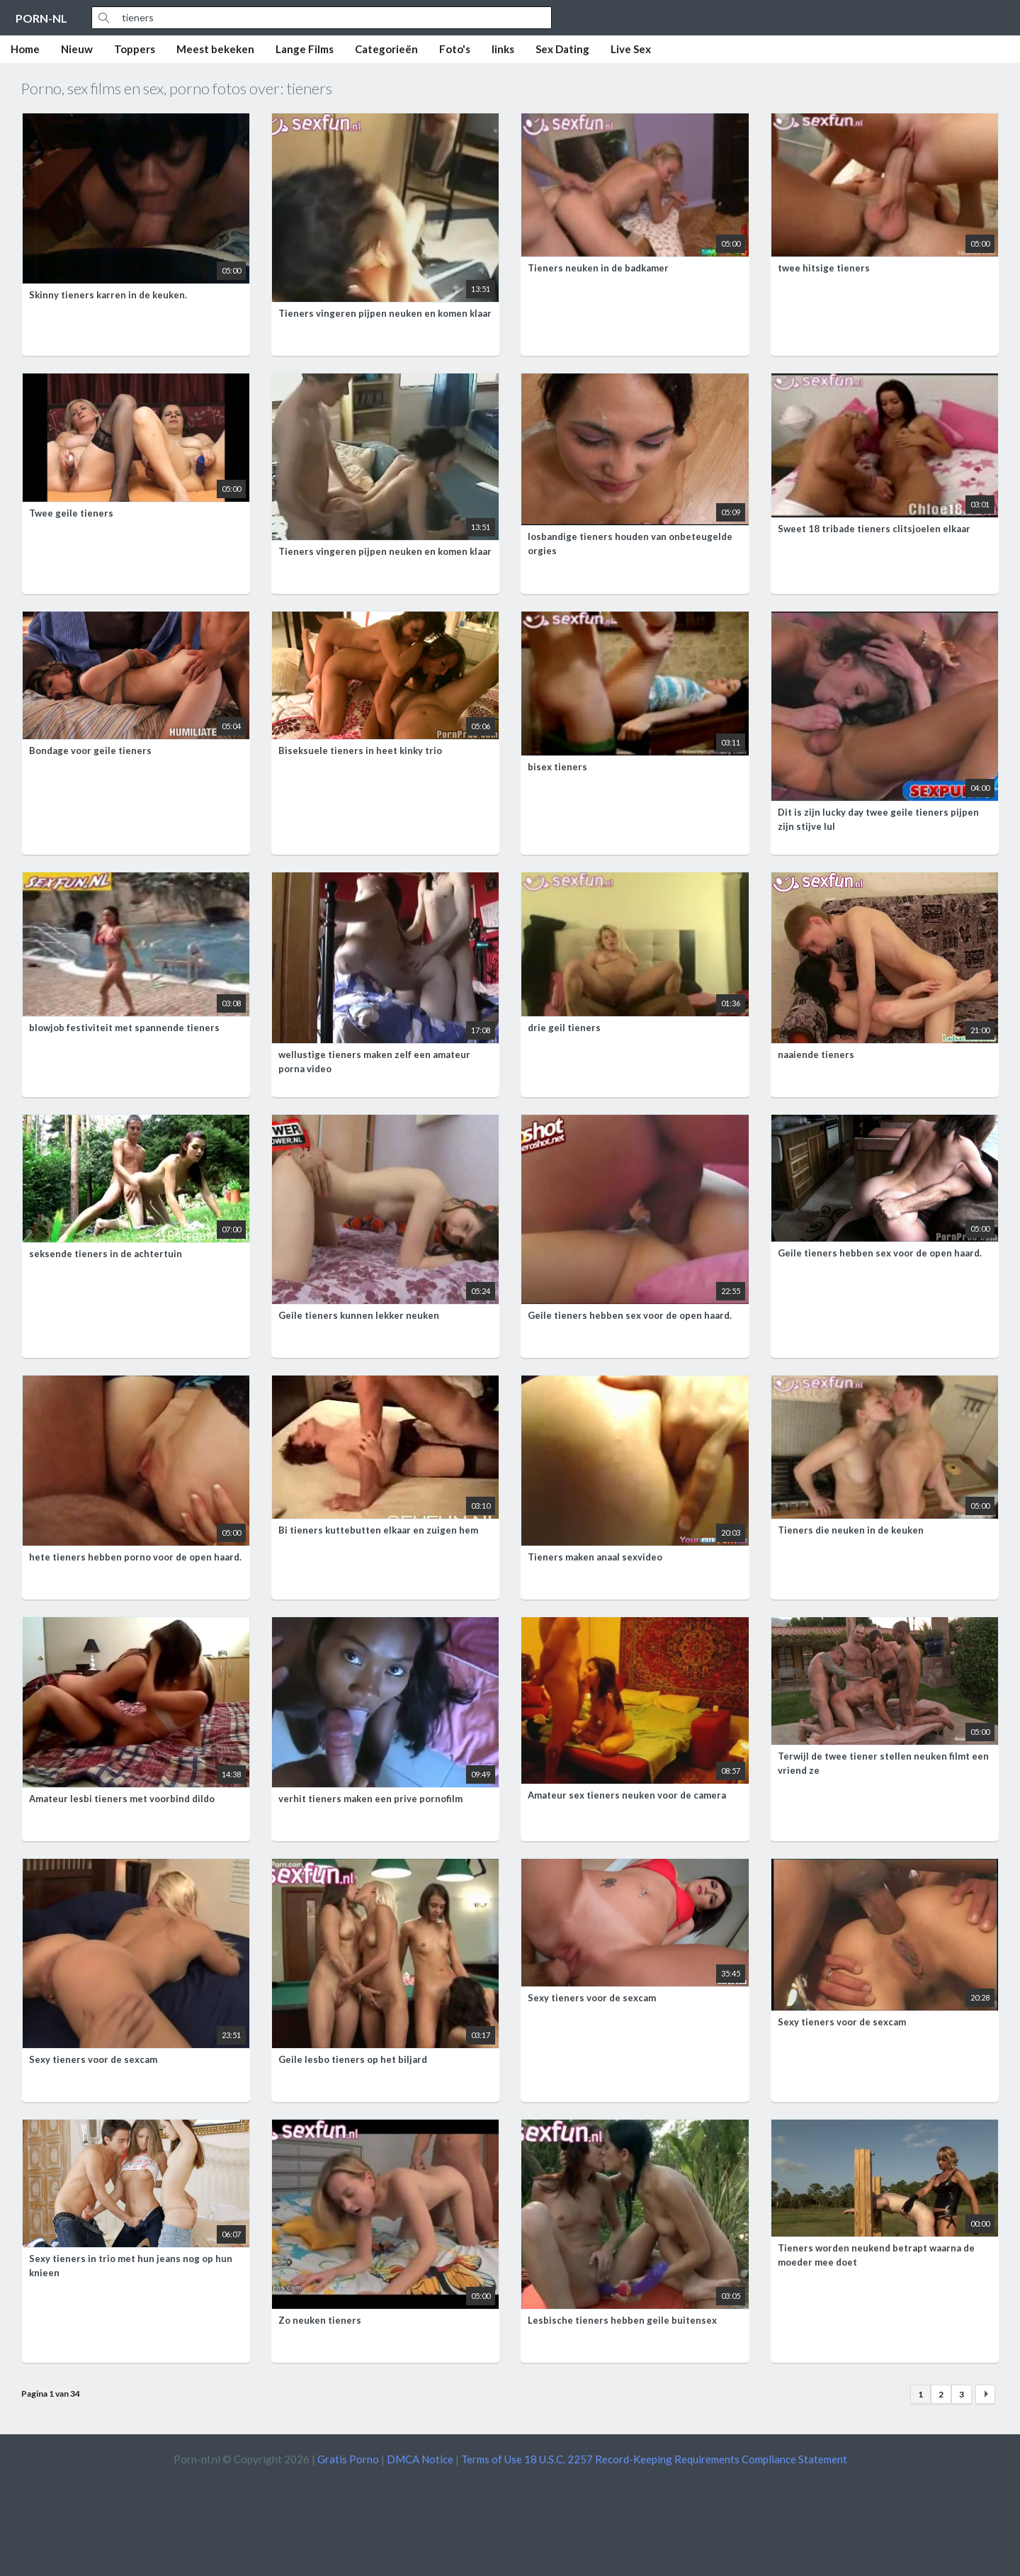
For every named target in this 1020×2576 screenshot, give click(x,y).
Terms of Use (491, 2459)
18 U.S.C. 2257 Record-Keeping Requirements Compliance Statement (685, 2459)
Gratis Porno (348, 2459)
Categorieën (386, 49)
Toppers (134, 49)
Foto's (454, 49)
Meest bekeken (215, 49)
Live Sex (631, 49)
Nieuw (77, 49)
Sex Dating (562, 49)
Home (25, 49)
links (503, 49)
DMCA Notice (420, 2459)
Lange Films (305, 49)
